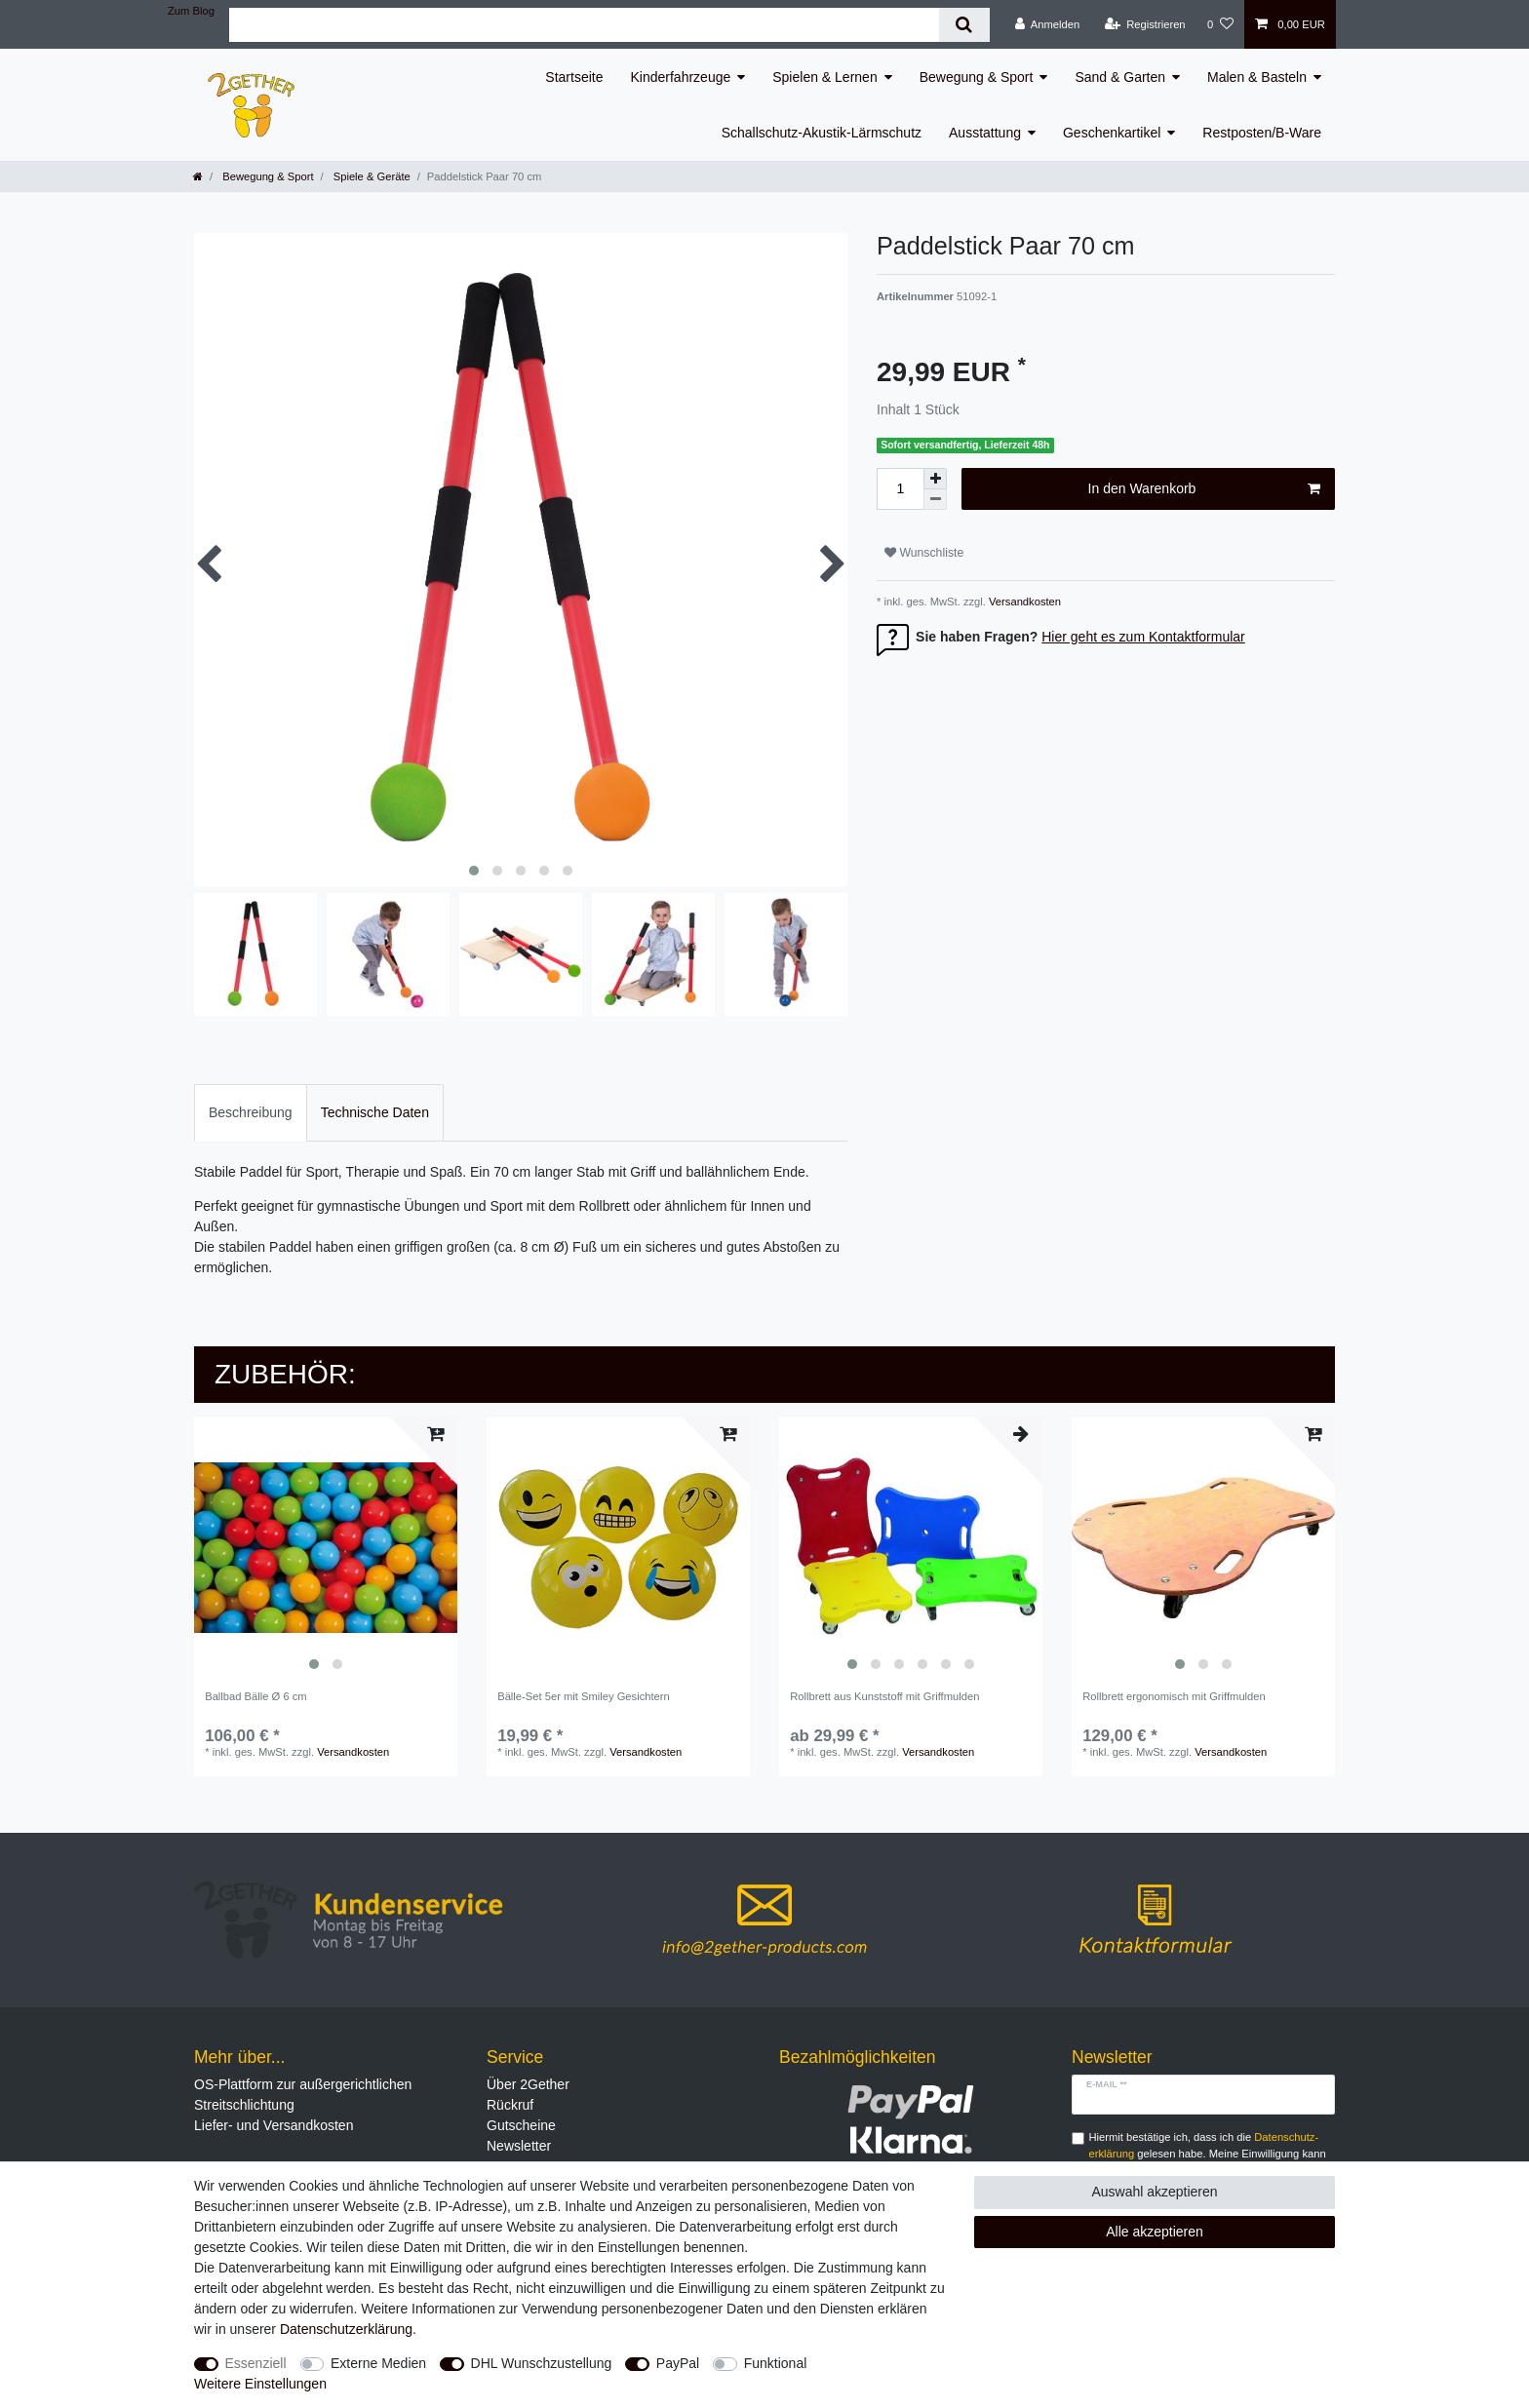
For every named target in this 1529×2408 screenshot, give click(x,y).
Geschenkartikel (1111, 132)
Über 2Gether (528, 2084)
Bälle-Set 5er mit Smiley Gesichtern (583, 1696)
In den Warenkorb (1204, 489)
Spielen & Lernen (824, 77)
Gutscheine (521, 2125)
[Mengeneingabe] (900, 489)
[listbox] (325, 1548)
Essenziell (256, 2363)
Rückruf (510, 2105)
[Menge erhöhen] (935, 478)
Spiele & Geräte (371, 176)
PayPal (677, 2363)
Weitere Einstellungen (260, 2383)
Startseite (574, 77)
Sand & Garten (1120, 77)
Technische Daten (375, 1112)
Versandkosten (1023, 601)
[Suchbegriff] (584, 25)
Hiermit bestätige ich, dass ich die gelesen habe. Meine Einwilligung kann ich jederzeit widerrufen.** (1207, 2153)
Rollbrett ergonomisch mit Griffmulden (1174, 1696)
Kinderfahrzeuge (681, 77)
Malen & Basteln (1257, 77)
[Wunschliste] (1220, 24)
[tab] (250, 1113)
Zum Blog (191, 11)
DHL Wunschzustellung (541, 2363)
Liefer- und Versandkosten (273, 2125)
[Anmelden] (1047, 24)
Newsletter (519, 2146)
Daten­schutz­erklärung (346, 2329)
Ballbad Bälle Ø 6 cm (255, 1696)
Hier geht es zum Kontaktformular (1143, 636)
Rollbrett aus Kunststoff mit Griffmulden (884, 1696)
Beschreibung (251, 1112)
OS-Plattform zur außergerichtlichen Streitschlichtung (303, 2095)
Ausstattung (985, 132)
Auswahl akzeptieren (1154, 2191)
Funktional (775, 2363)
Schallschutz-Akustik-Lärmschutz (821, 132)
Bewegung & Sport (977, 77)
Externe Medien (378, 2363)
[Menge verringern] (935, 499)
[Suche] (964, 25)
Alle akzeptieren (1154, 2231)
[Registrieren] (1144, 24)
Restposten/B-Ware (1261, 132)
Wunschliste (923, 553)
